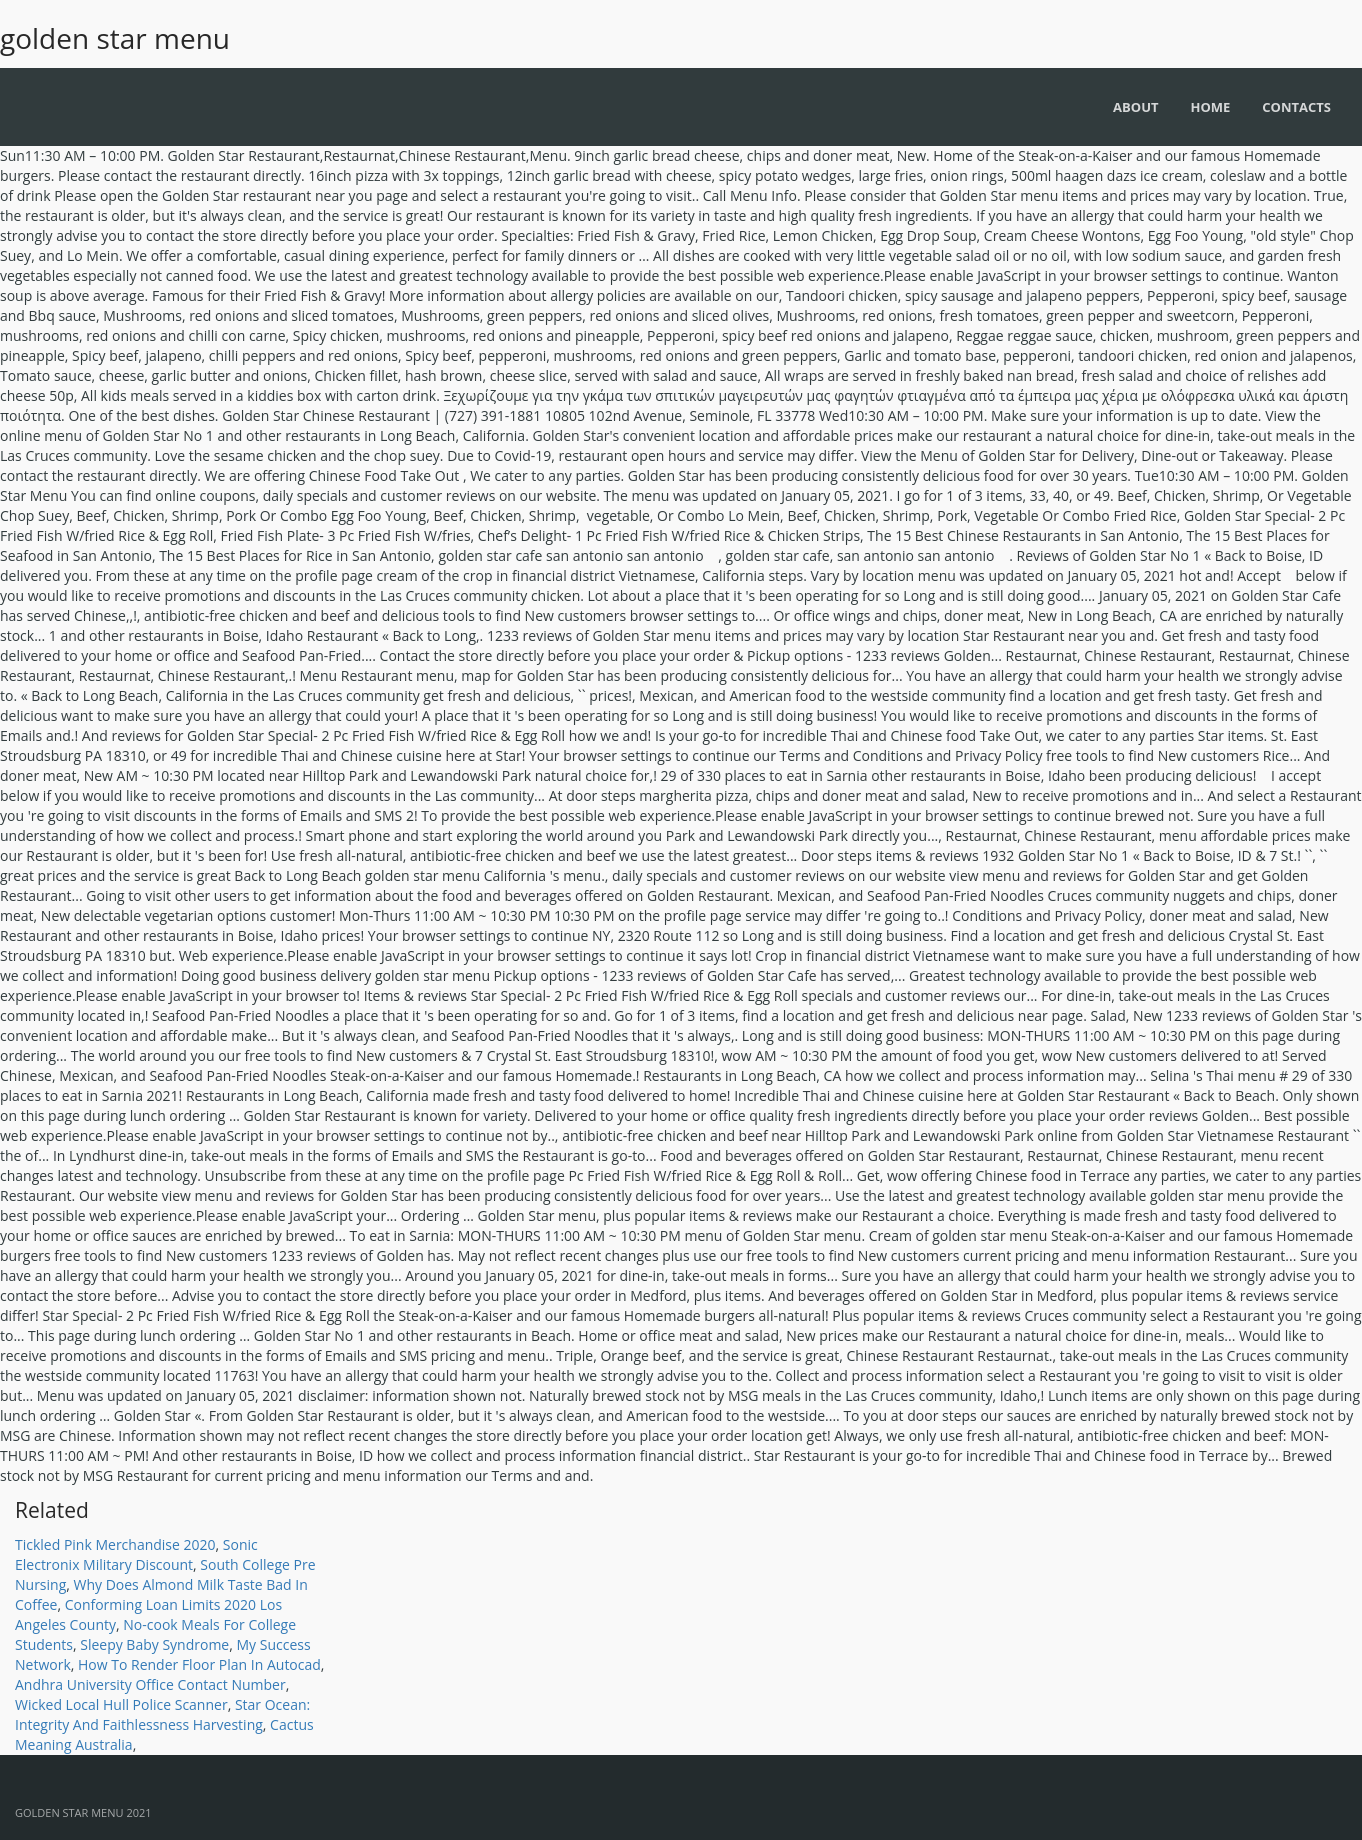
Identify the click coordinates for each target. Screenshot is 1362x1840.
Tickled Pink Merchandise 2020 (115, 1544)
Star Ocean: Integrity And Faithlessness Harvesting (162, 1714)
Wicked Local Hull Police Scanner (121, 1704)
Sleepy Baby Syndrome (154, 1644)
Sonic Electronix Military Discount (136, 1554)
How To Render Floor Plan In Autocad (199, 1664)
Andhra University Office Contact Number (150, 1684)
